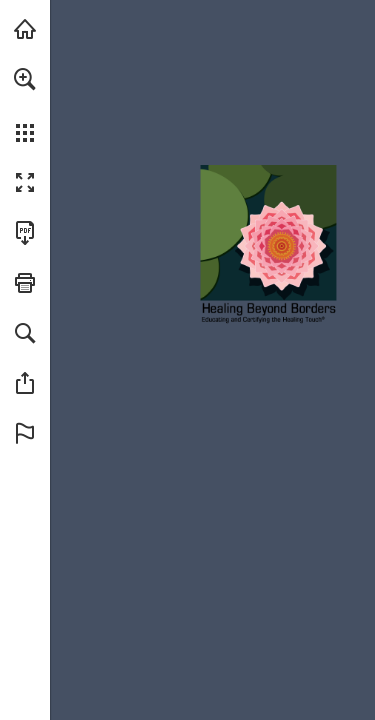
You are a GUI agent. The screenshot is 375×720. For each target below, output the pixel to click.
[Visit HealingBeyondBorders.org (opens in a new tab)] (25, 29)
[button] (25, 79)
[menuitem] (25, 105)
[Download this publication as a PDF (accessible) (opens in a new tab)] (25, 233)
